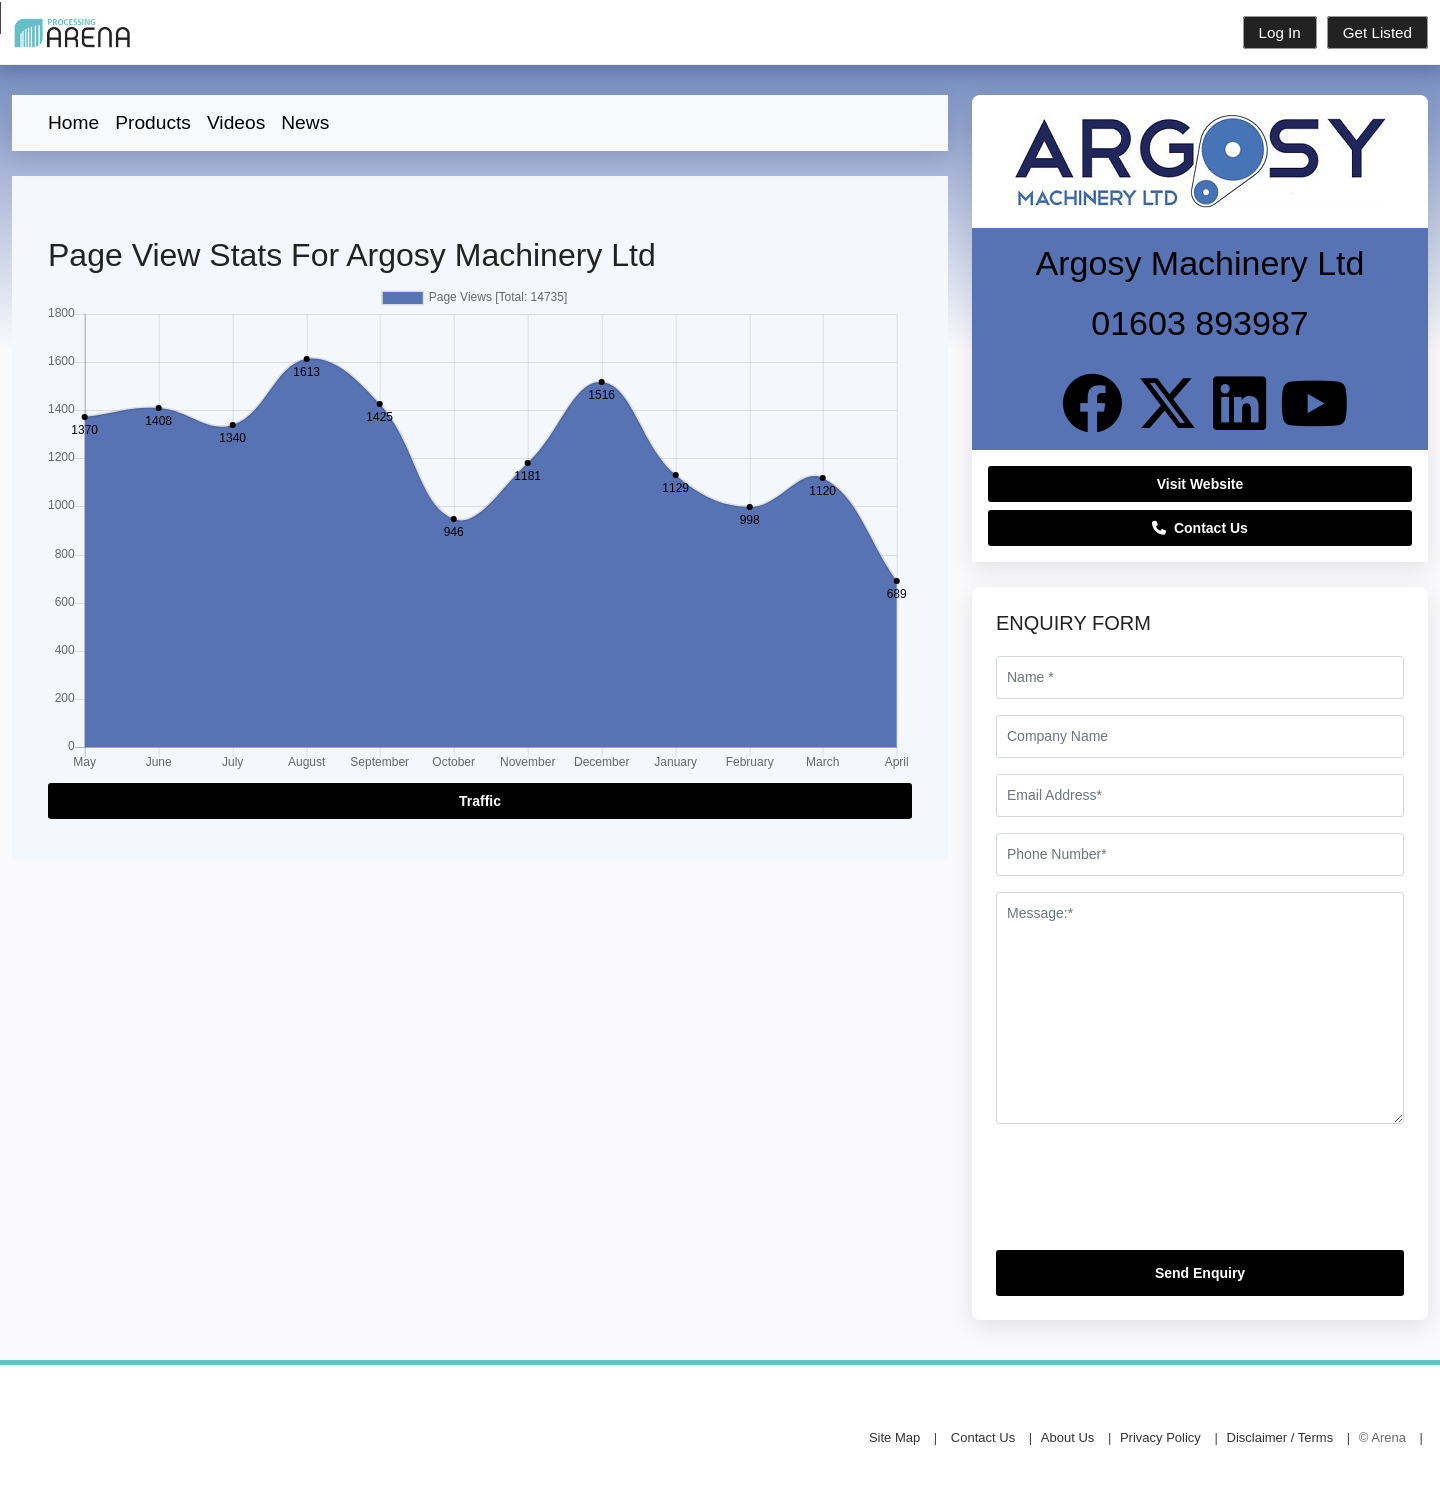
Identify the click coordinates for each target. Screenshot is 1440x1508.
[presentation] (1148, 1195)
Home (73, 122)
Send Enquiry (1200, 1273)
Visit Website (1200, 484)
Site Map (894, 1437)
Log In (1280, 32)
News (305, 122)
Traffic (480, 801)
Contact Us (1200, 528)
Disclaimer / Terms (1280, 1437)
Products (153, 122)
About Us (1067, 1437)
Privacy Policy (1160, 1437)
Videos (236, 122)
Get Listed (1377, 32)
